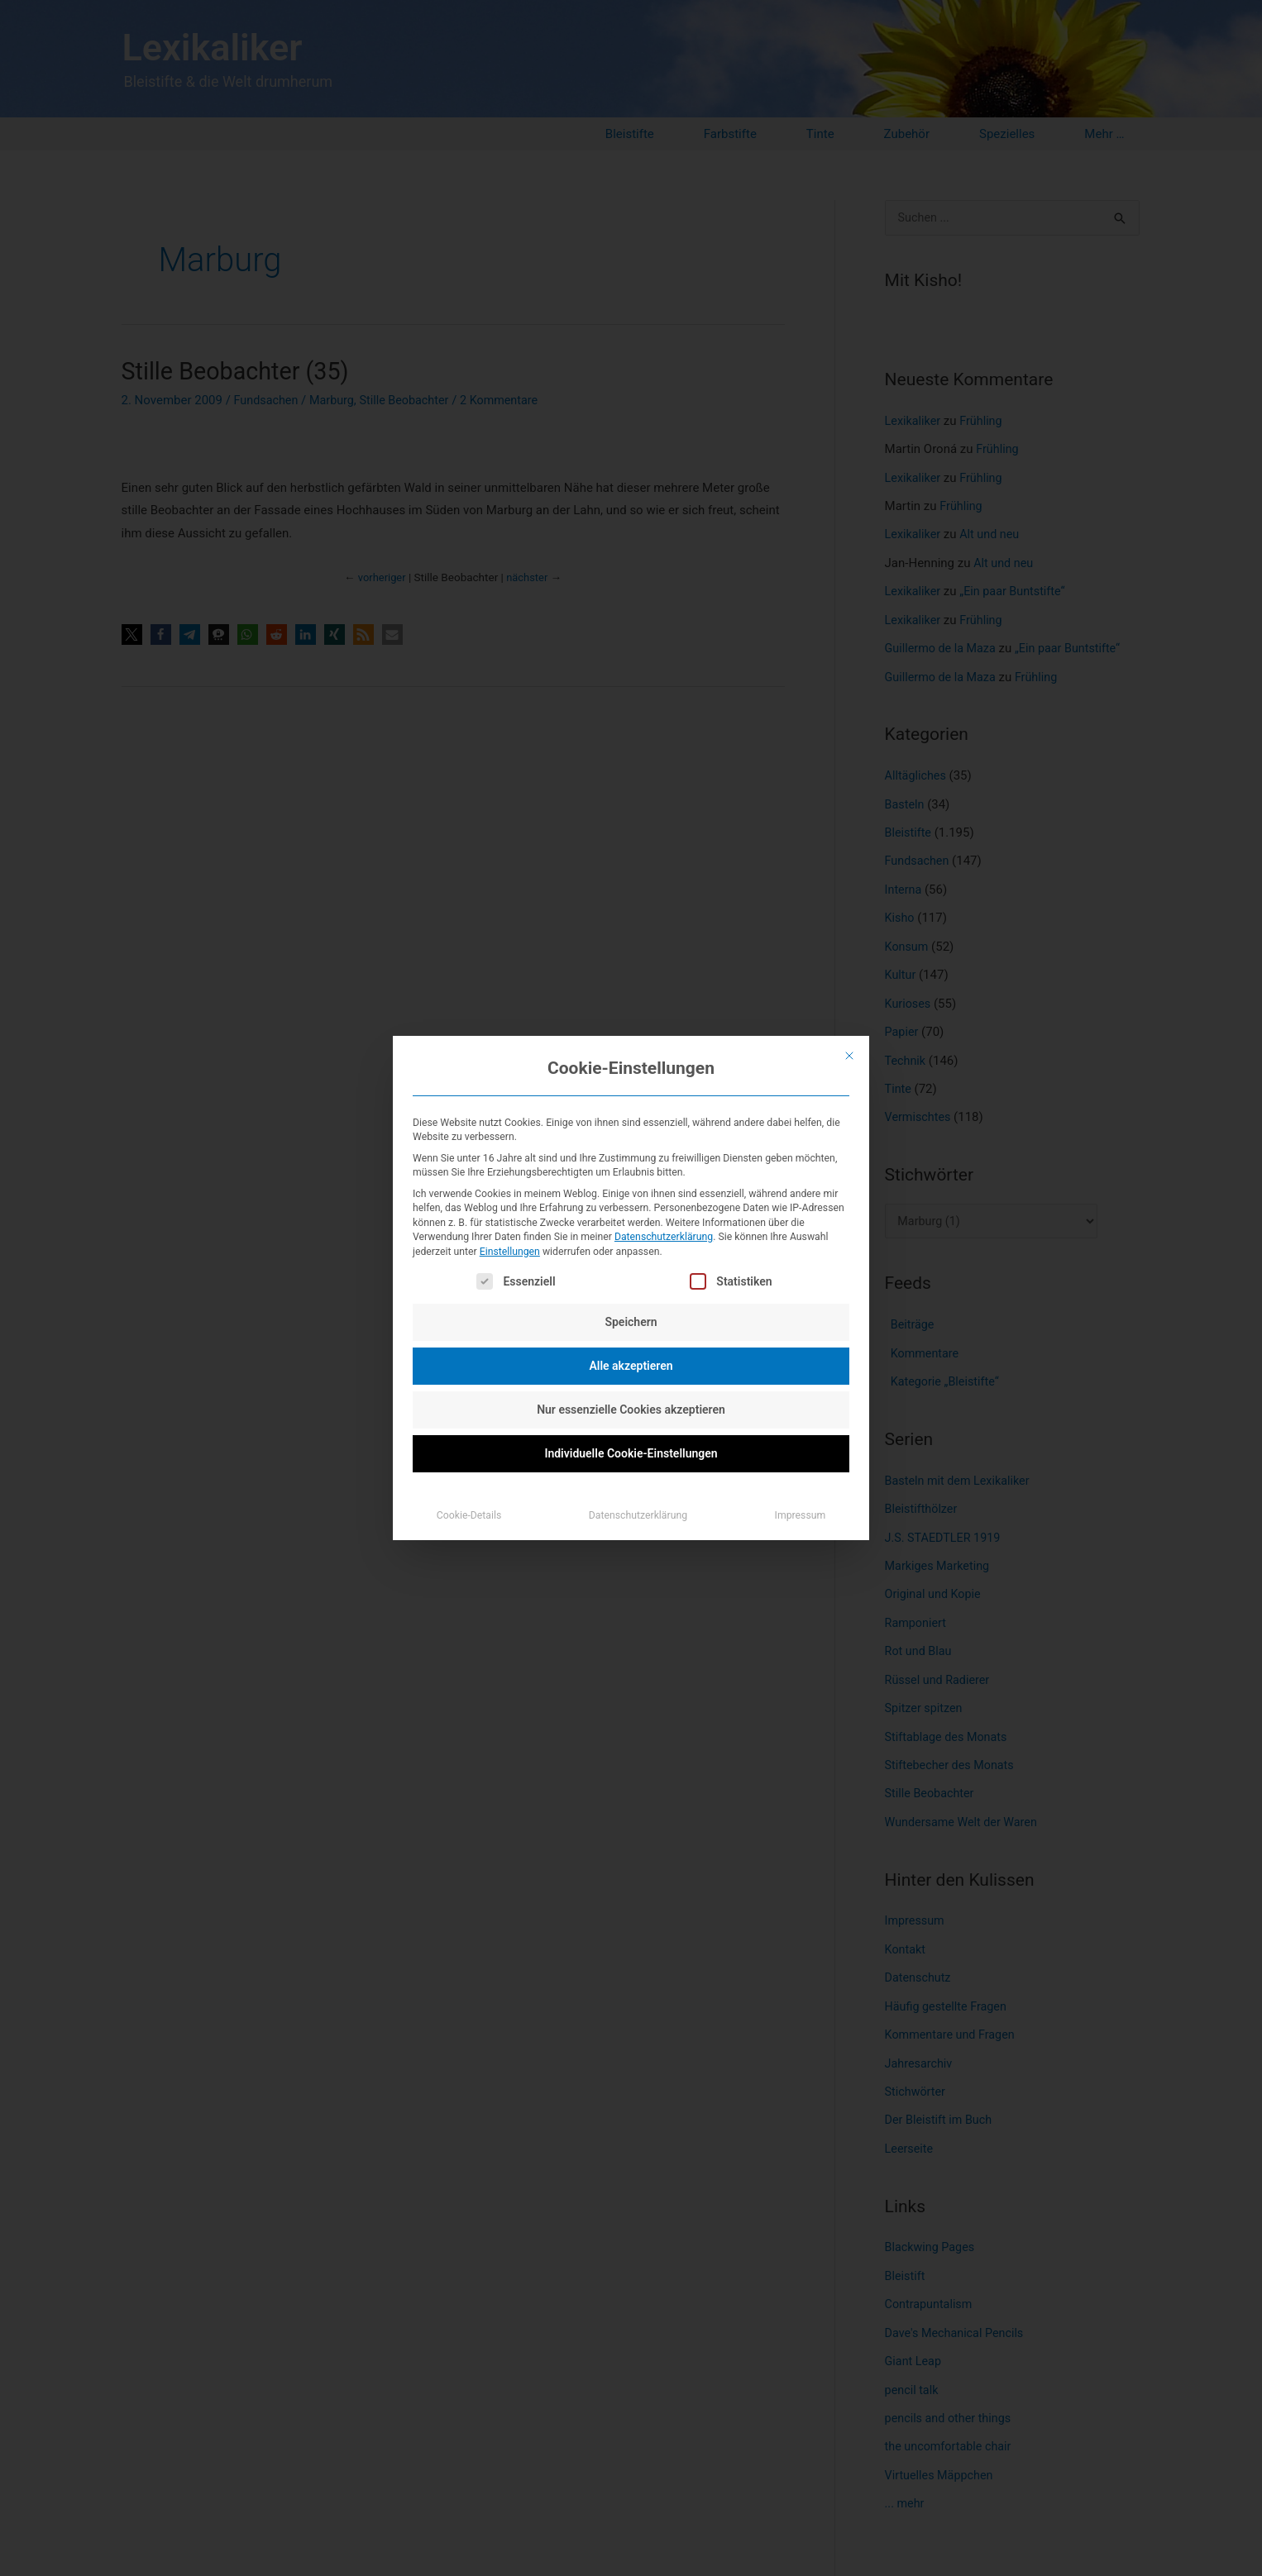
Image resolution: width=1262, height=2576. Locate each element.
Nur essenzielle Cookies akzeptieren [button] (631, 1409)
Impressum (800, 1515)
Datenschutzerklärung (663, 1237)
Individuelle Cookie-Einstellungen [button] (630, 1453)
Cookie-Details (469, 1515)
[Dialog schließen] (849, 1055)
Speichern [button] (631, 1322)
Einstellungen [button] (510, 1251)
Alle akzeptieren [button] (630, 1365)
